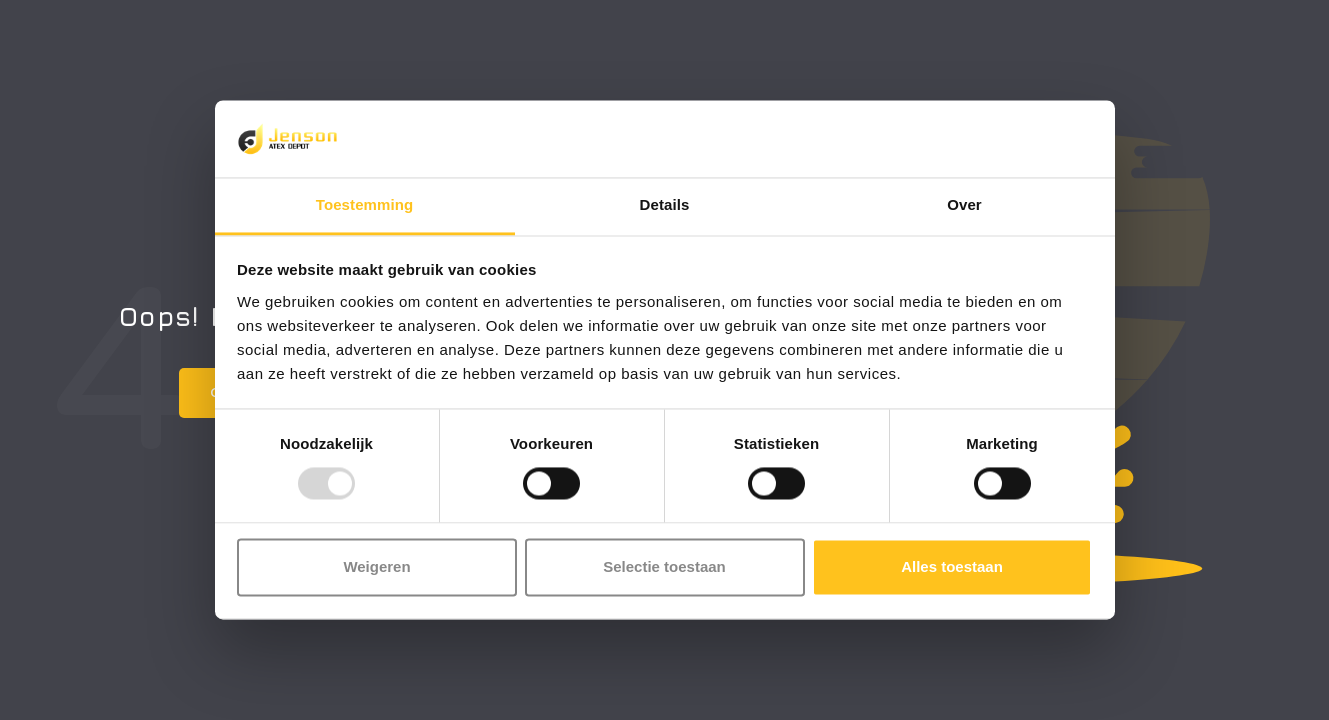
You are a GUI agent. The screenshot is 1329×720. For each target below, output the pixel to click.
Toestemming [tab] (365, 204)
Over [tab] (964, 204)
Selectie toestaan (664, 566)
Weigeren (376, 566)
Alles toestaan (952, 566)
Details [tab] (665, 204)
